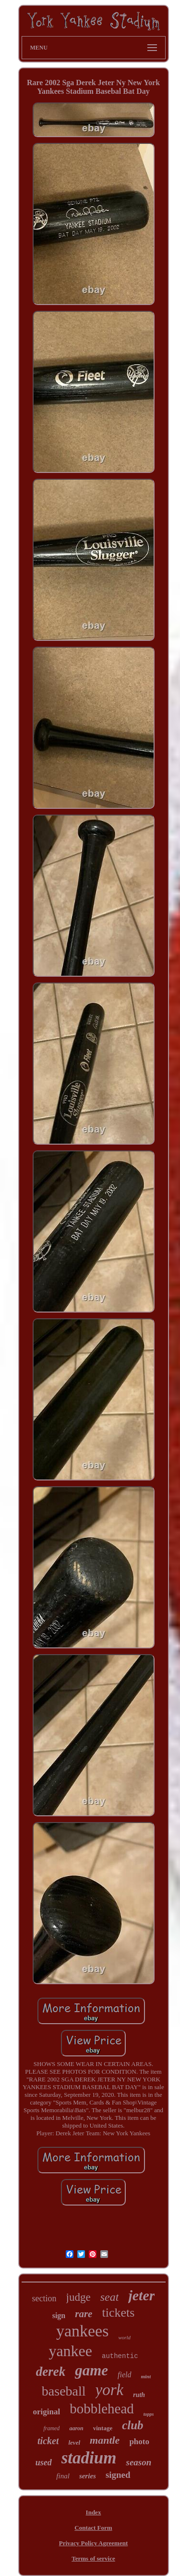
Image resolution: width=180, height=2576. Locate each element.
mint (146, 2376)
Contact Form (93, 2527)
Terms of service (93, 2558)
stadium (89, 2457)
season (138, 2462)
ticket (48, 2441)
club (132, 2425)
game (91, 2370)
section (44, 2298)
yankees (82, 2331)
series (87, 2476)
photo (139, 2441)
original (46, 2411)
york (110, 2389)
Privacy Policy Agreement (93, 2543)
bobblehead (102, 2408)
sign (59, 2315)
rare (83, 2314)
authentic (120, 2356)
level (74, 2442)
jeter (141, 2295)
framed (51, 2428)
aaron (76, 2428)
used (44, 2462)
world (124, 2337)
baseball (64, 2391)
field (124, 2375)
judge (78, 2297)
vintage (102, 2428)
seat (109, 2297)
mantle (105, 2440)
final (63, 2476)
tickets (118, 2313)
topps (149, 2414)
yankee (70, 2350)
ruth (139, 2394)
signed (118, 2475)
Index (93, 2512)
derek (50, 2371)
